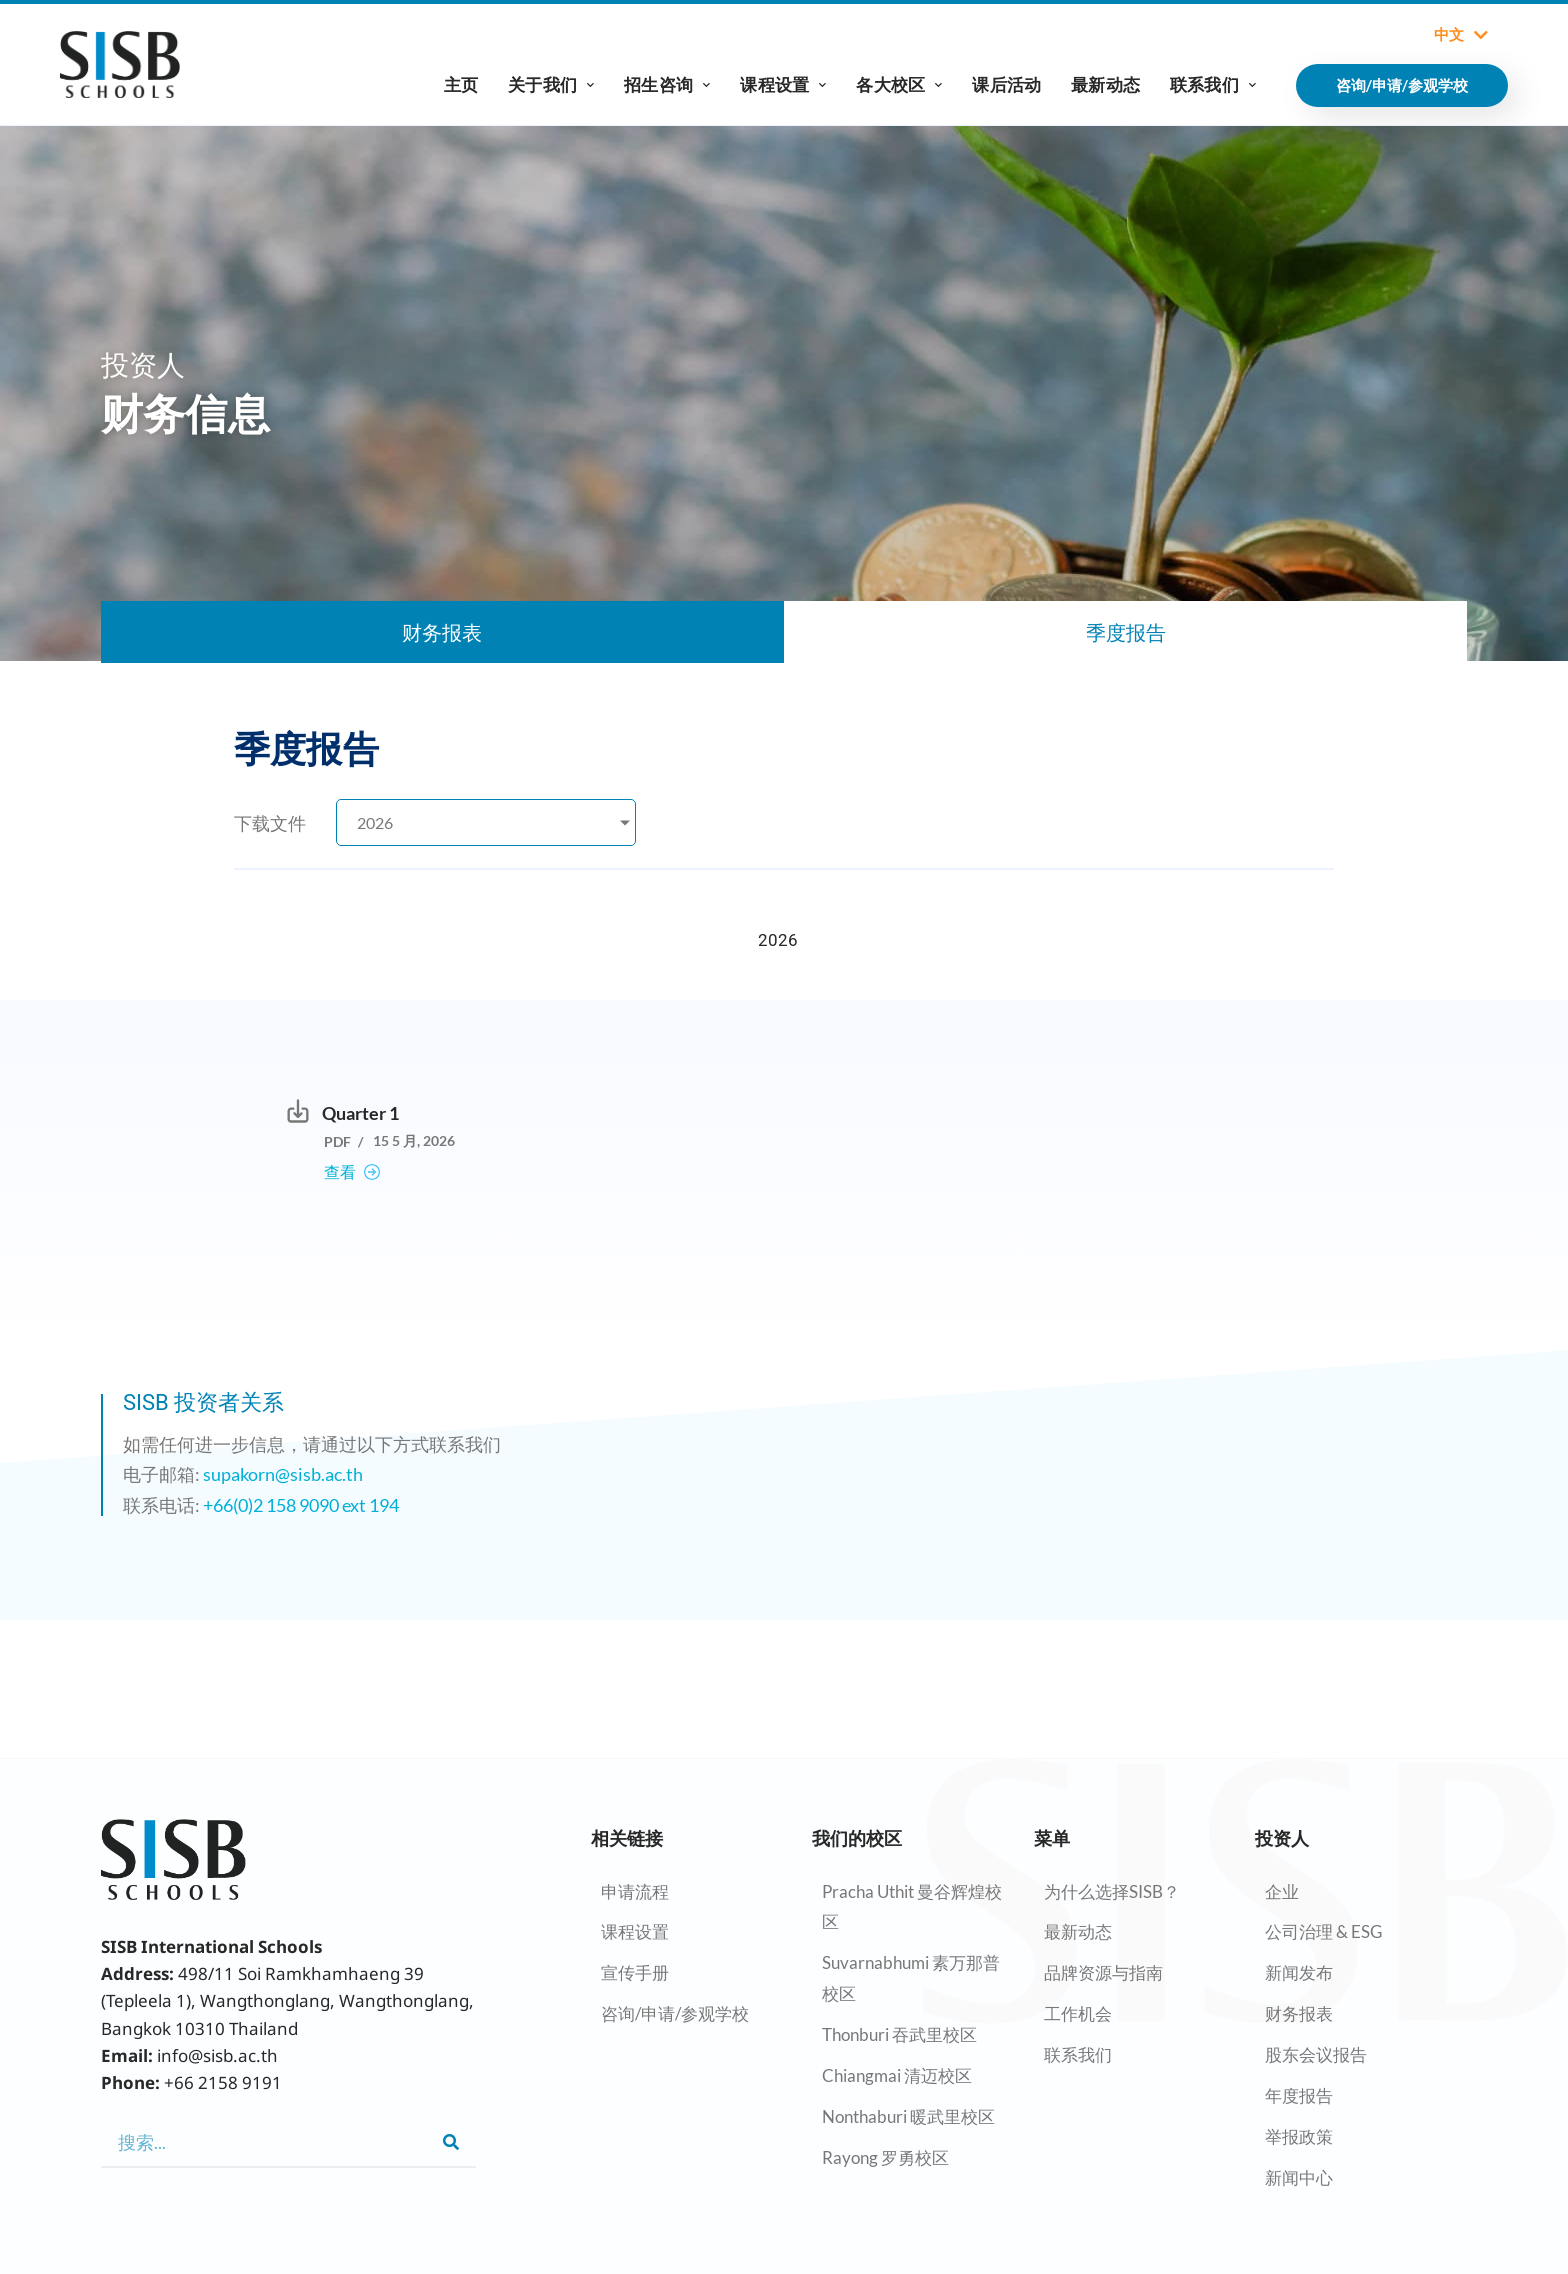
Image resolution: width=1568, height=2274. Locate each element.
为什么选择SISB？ (1112, 1891)
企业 (1282, 1891)
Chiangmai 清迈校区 (897, 2075)
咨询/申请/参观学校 (675, 2013)
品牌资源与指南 (1103, 1972)
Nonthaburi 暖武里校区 (908, 2116)
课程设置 (783, 84)
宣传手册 (635, 1972)
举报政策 (1299, 2136)
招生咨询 (667, 84)
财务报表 (442, 632)
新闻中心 (1299, 2177)
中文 (1461, 35)
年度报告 (1299, 2095)
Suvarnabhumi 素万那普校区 (911, 1978)
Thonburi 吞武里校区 (899, 2034)
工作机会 (1078, 2013)
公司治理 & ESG (1323, 1931)
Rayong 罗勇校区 (885, 2157)
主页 (461, 84)
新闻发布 (1299, 1972)
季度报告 (1126, 632)
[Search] (451, 2142)
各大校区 (899, 84)
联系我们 (1213, 84)
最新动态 (1105, 84)
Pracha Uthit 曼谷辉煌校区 (912, 1907)
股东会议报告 (1316, 2054)
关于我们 (551, 84)
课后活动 (1006, 84)
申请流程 (635, 1891)
